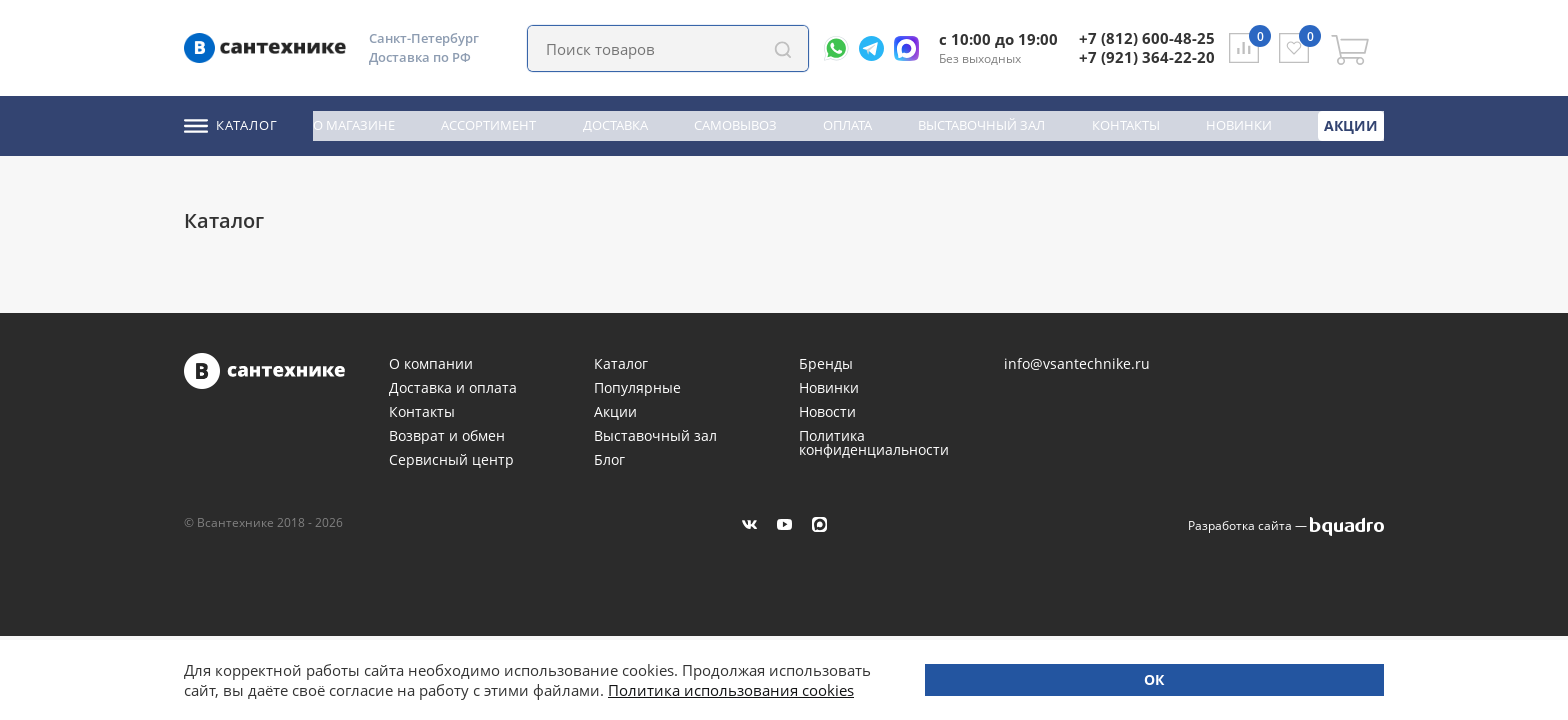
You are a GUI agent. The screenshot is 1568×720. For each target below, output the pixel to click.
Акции (1353, 124)
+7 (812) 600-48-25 (1147, 38)
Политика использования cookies (382, 690)
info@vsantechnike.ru (1077, 364)
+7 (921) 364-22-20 (1147, 57)
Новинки (1242, 125)
